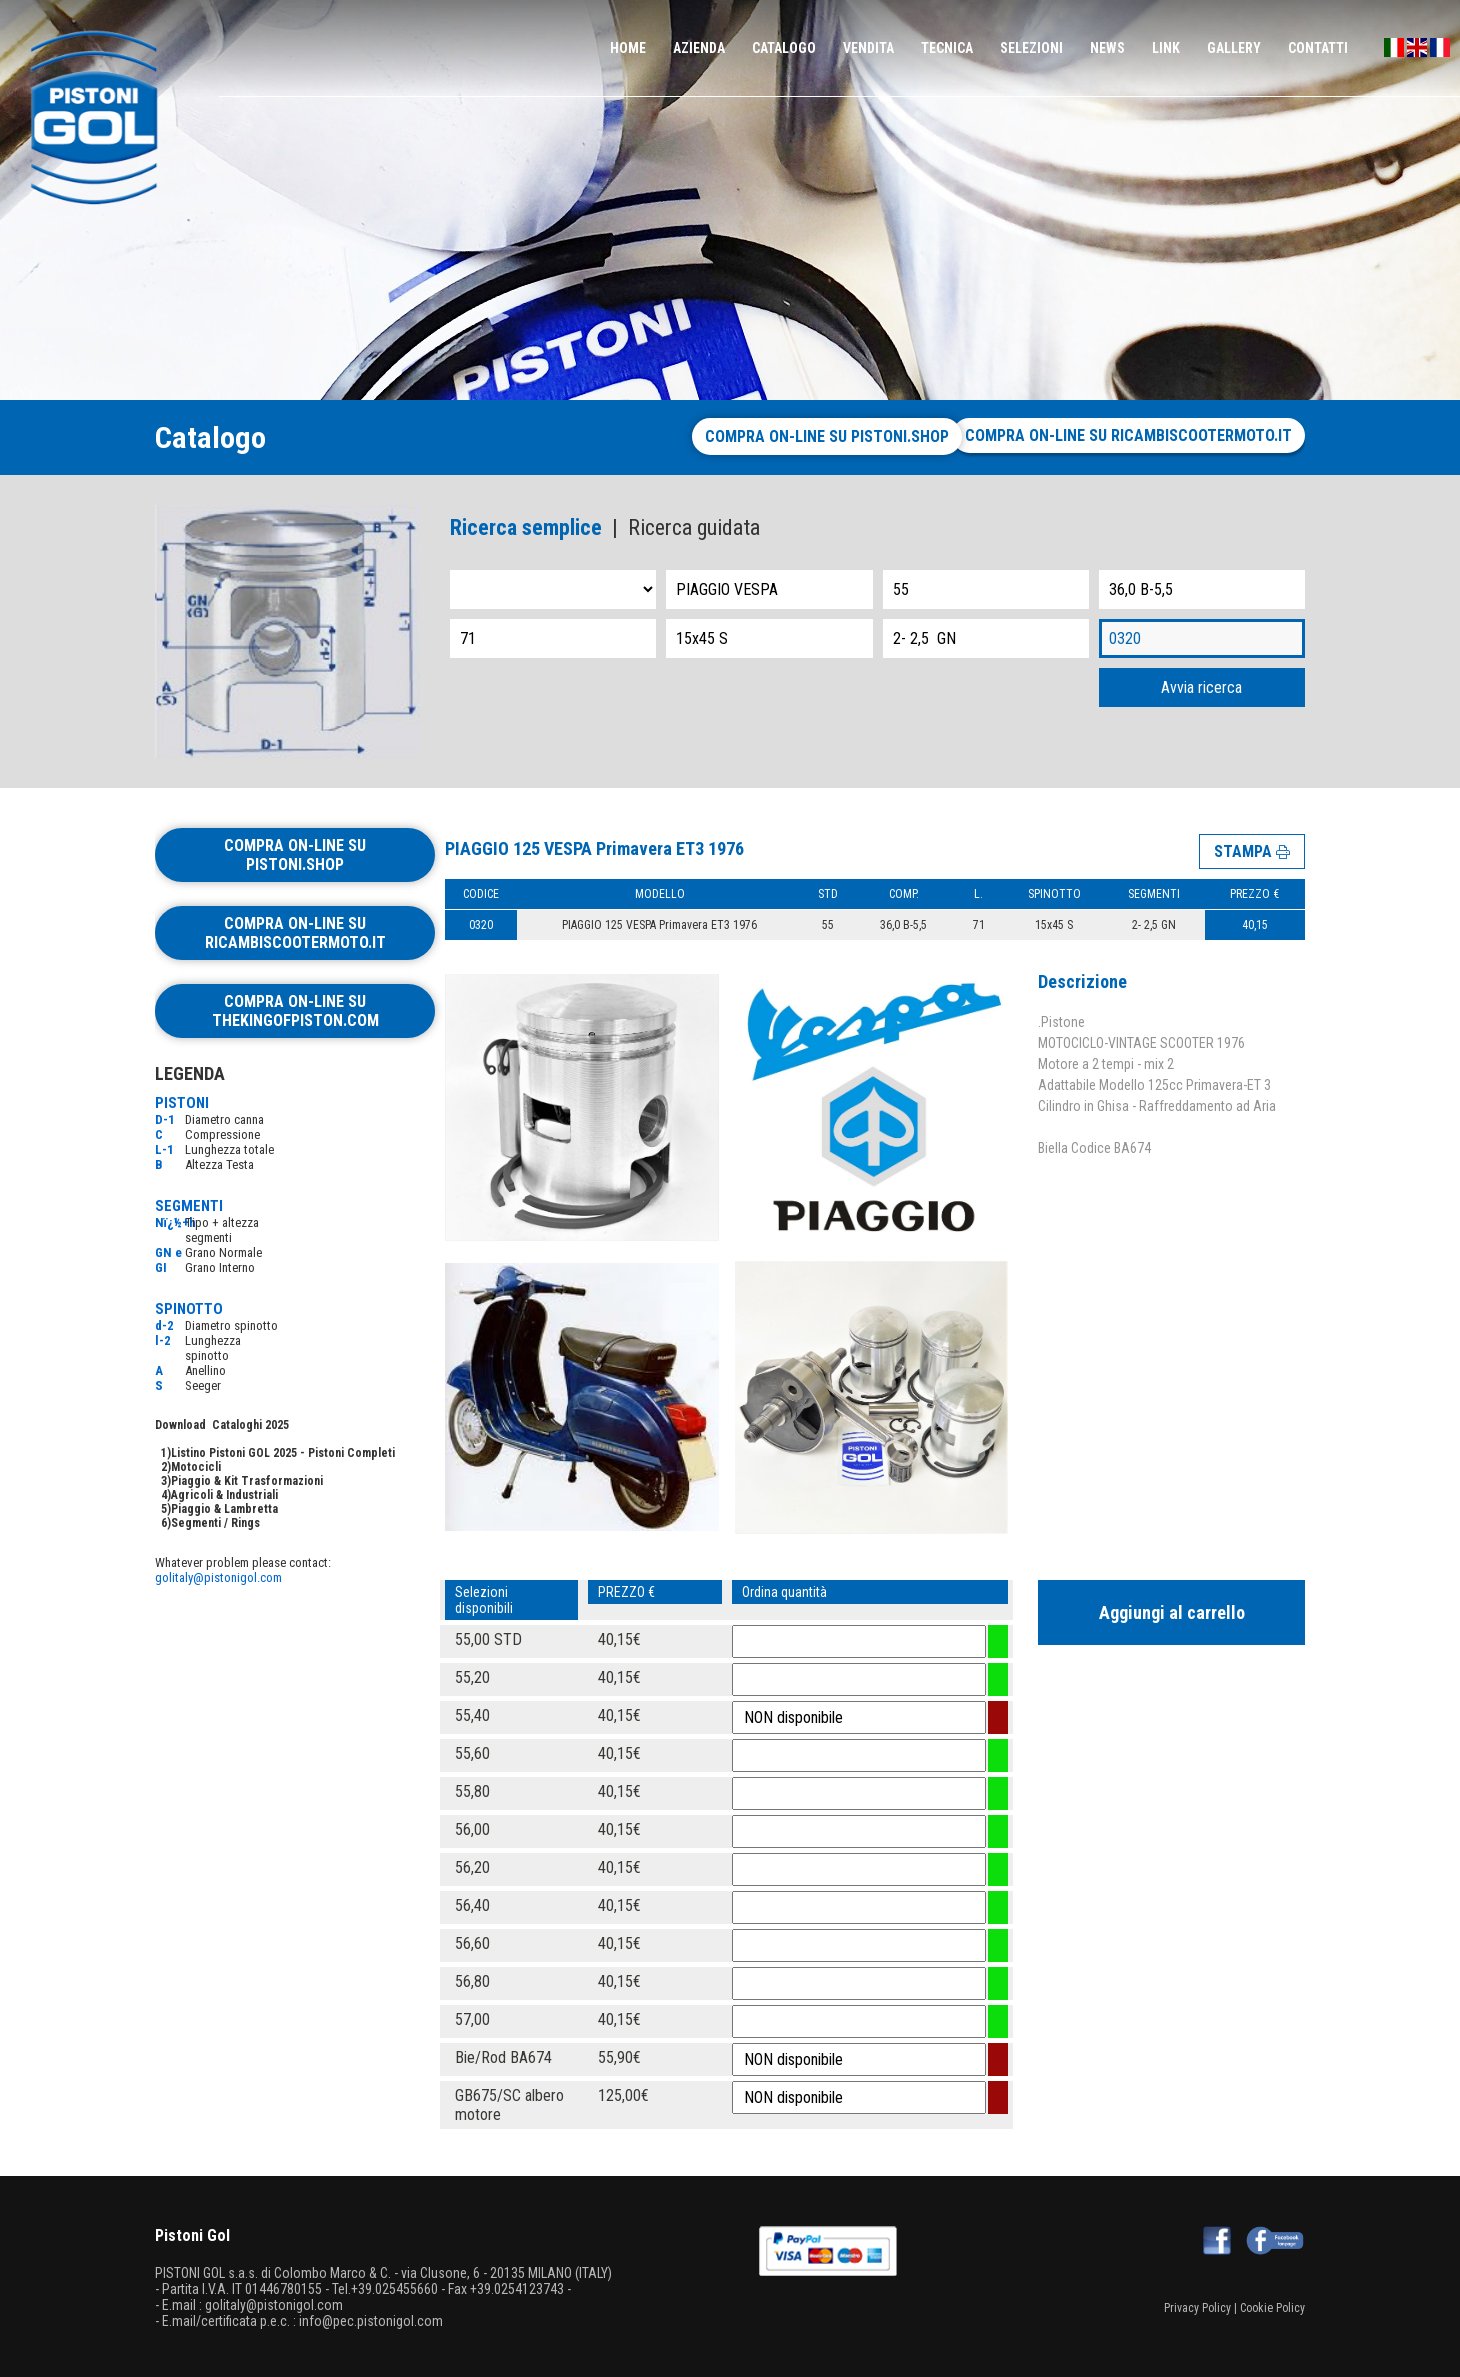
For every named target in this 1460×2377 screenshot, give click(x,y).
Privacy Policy (1197, 2308)
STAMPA (1252, 850)
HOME (628, 48)
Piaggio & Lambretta (224, 1509)
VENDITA (868, 48)
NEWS (1107, 48)
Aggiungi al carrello (1172, 1612)
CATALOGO (784, 48)
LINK (1166, 48)
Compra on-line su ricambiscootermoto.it (1128, 435)
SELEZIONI (1031, 48)
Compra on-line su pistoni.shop (810, 436)
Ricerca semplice (526, 527)
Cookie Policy (1272, 2308)
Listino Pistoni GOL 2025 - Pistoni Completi (283, 1453)
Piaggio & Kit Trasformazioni (247, 1481)
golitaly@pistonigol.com (218, 1577)
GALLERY (1234, 48)
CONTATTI (1318, 48)
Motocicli (196, 1467)
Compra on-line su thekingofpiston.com (295, 1011)
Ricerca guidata (694, 527)
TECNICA (947, 48)
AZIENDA (699, 48)
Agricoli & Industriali (224, 1495)
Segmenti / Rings (215, 1523)
